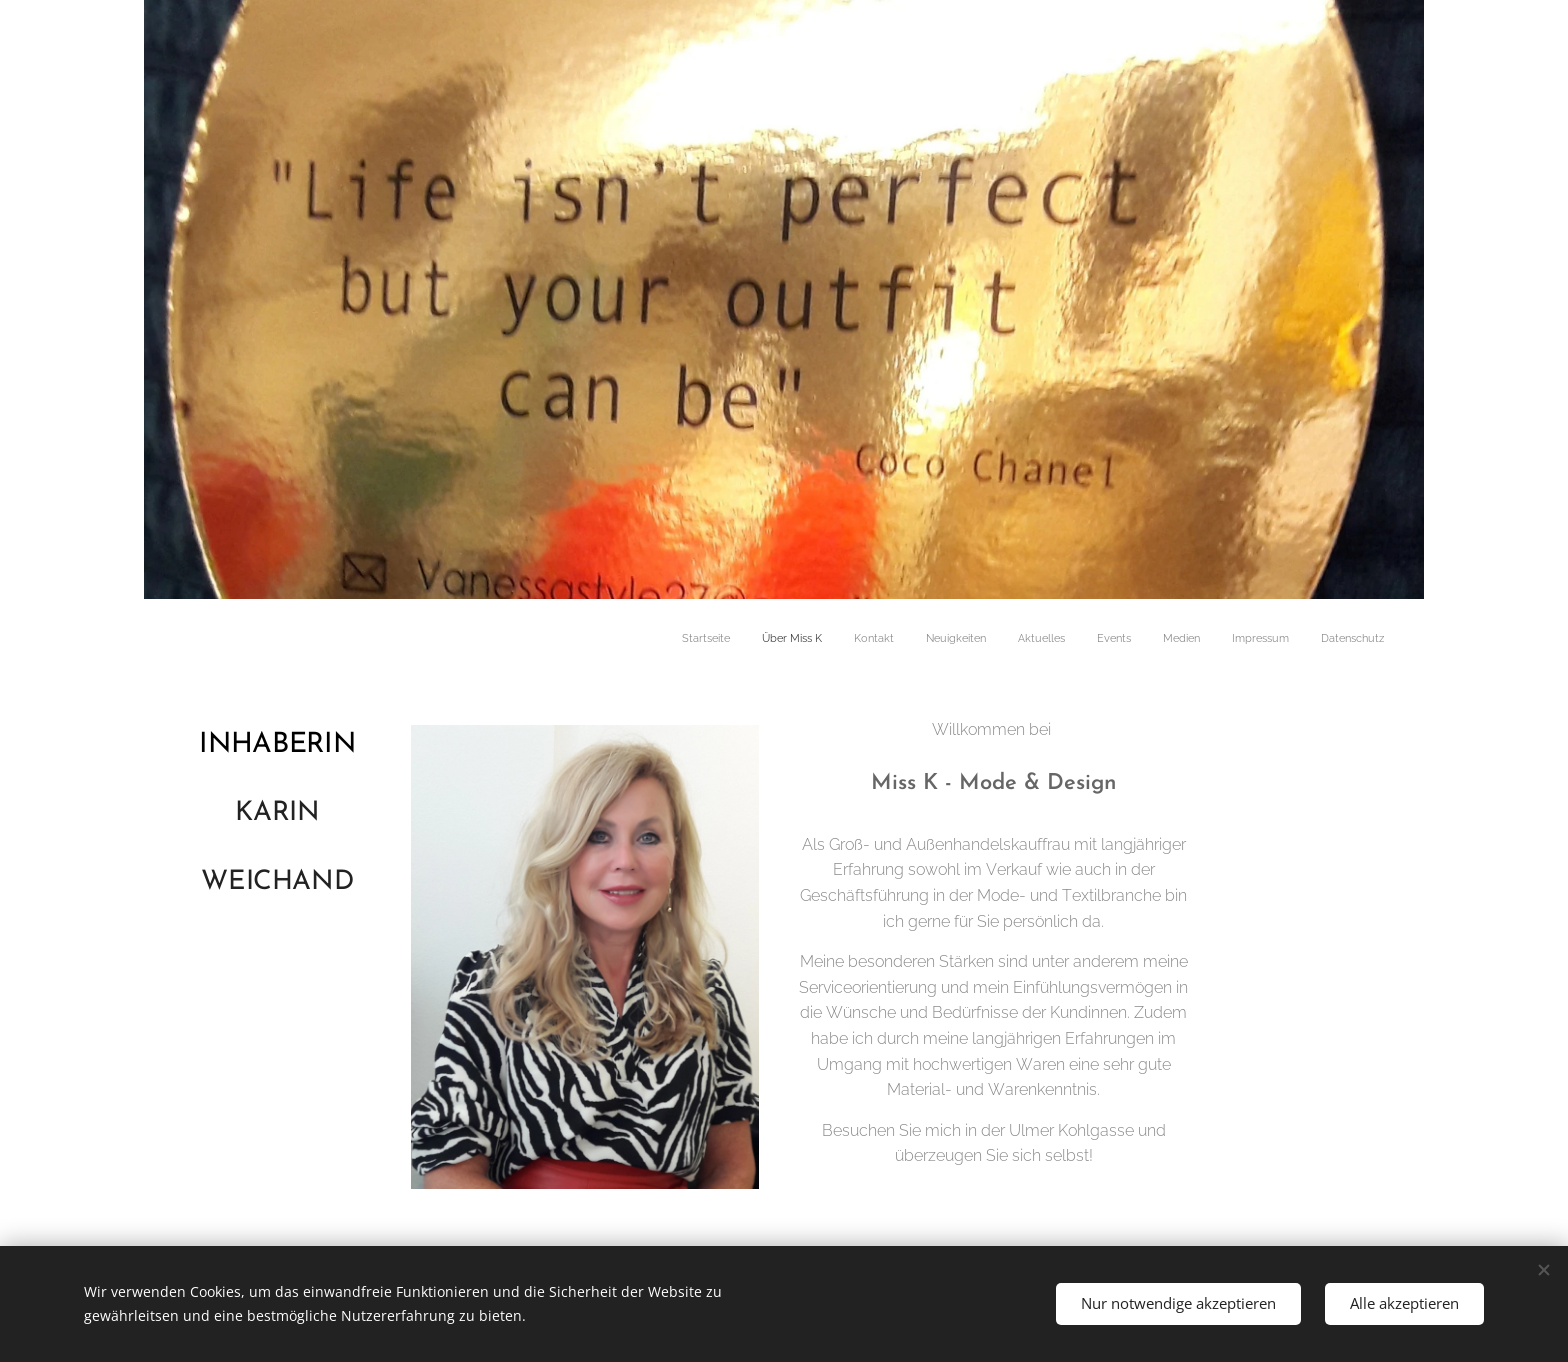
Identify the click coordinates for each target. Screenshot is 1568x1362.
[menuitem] (1133, 640)
